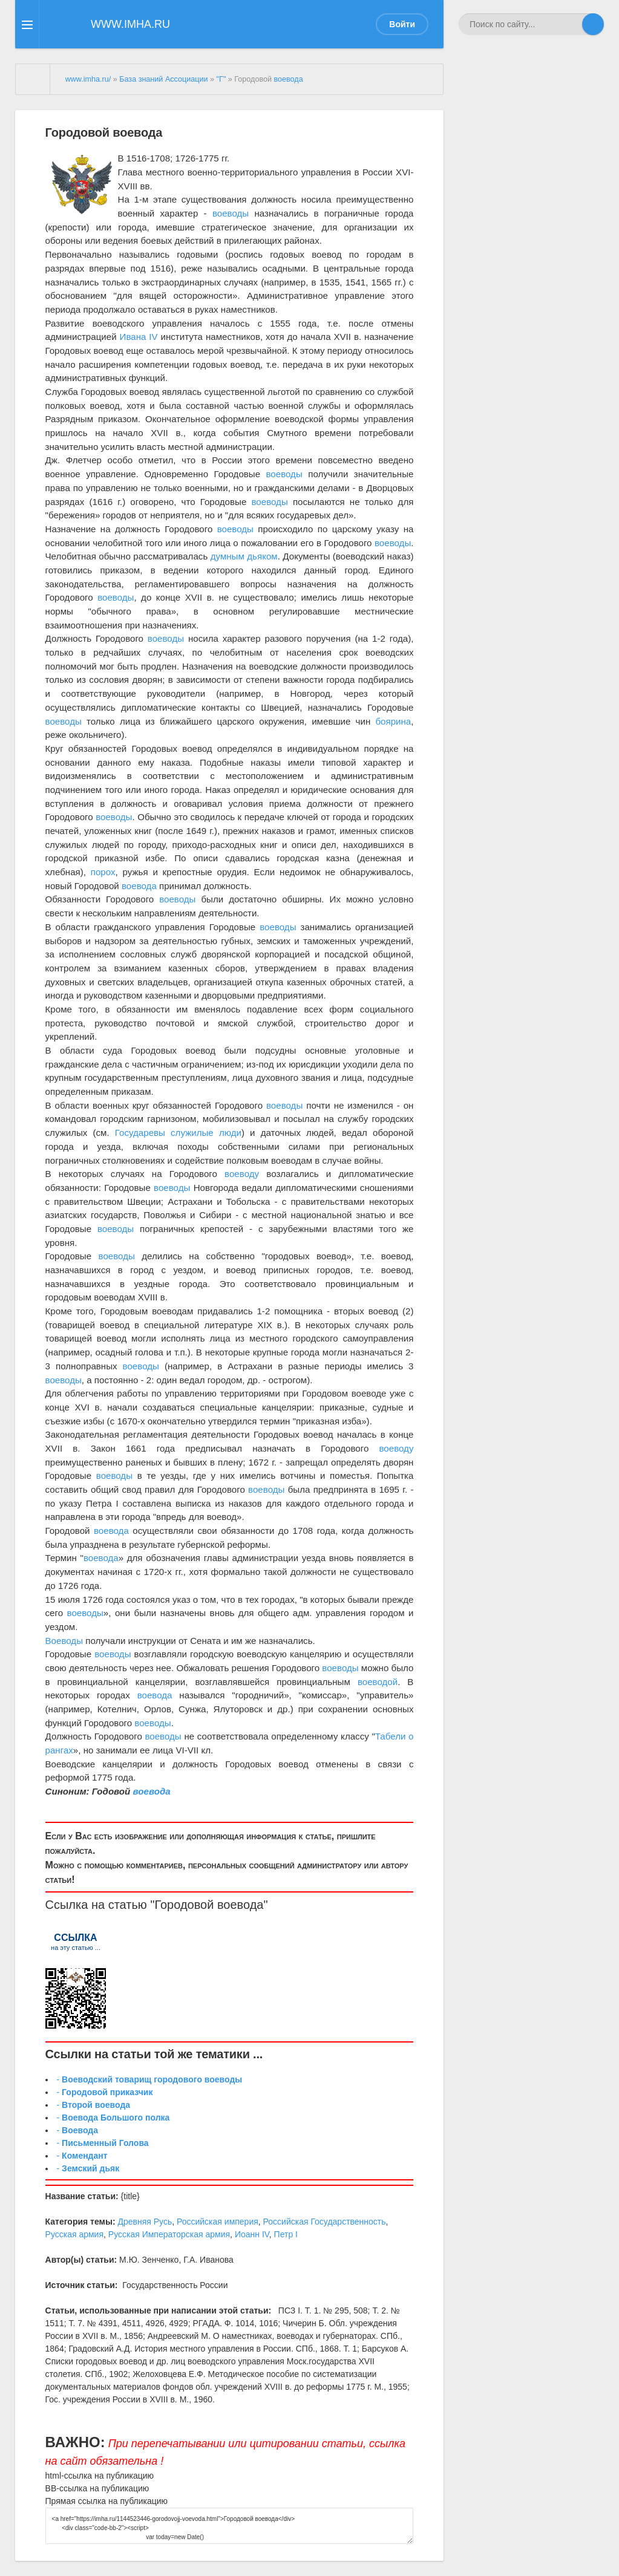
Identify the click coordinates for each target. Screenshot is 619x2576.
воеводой (378, 1682)
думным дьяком (244, 556)
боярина (393, 721)
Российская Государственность (324, 2221)
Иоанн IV (252, 2234)
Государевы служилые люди (178, 1132)
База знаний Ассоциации (163, 79)
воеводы (230, 213)
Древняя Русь (144, 2221)
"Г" (221, 79)
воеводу (241, 1174)
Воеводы (64, 1640)
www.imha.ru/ (88, 79)
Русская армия (74, 2234)
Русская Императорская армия (169, 2234)
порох (103, 872)
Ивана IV (139, 336)
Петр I (286, 2234)
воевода (288, 79)
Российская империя (217, 2221)
